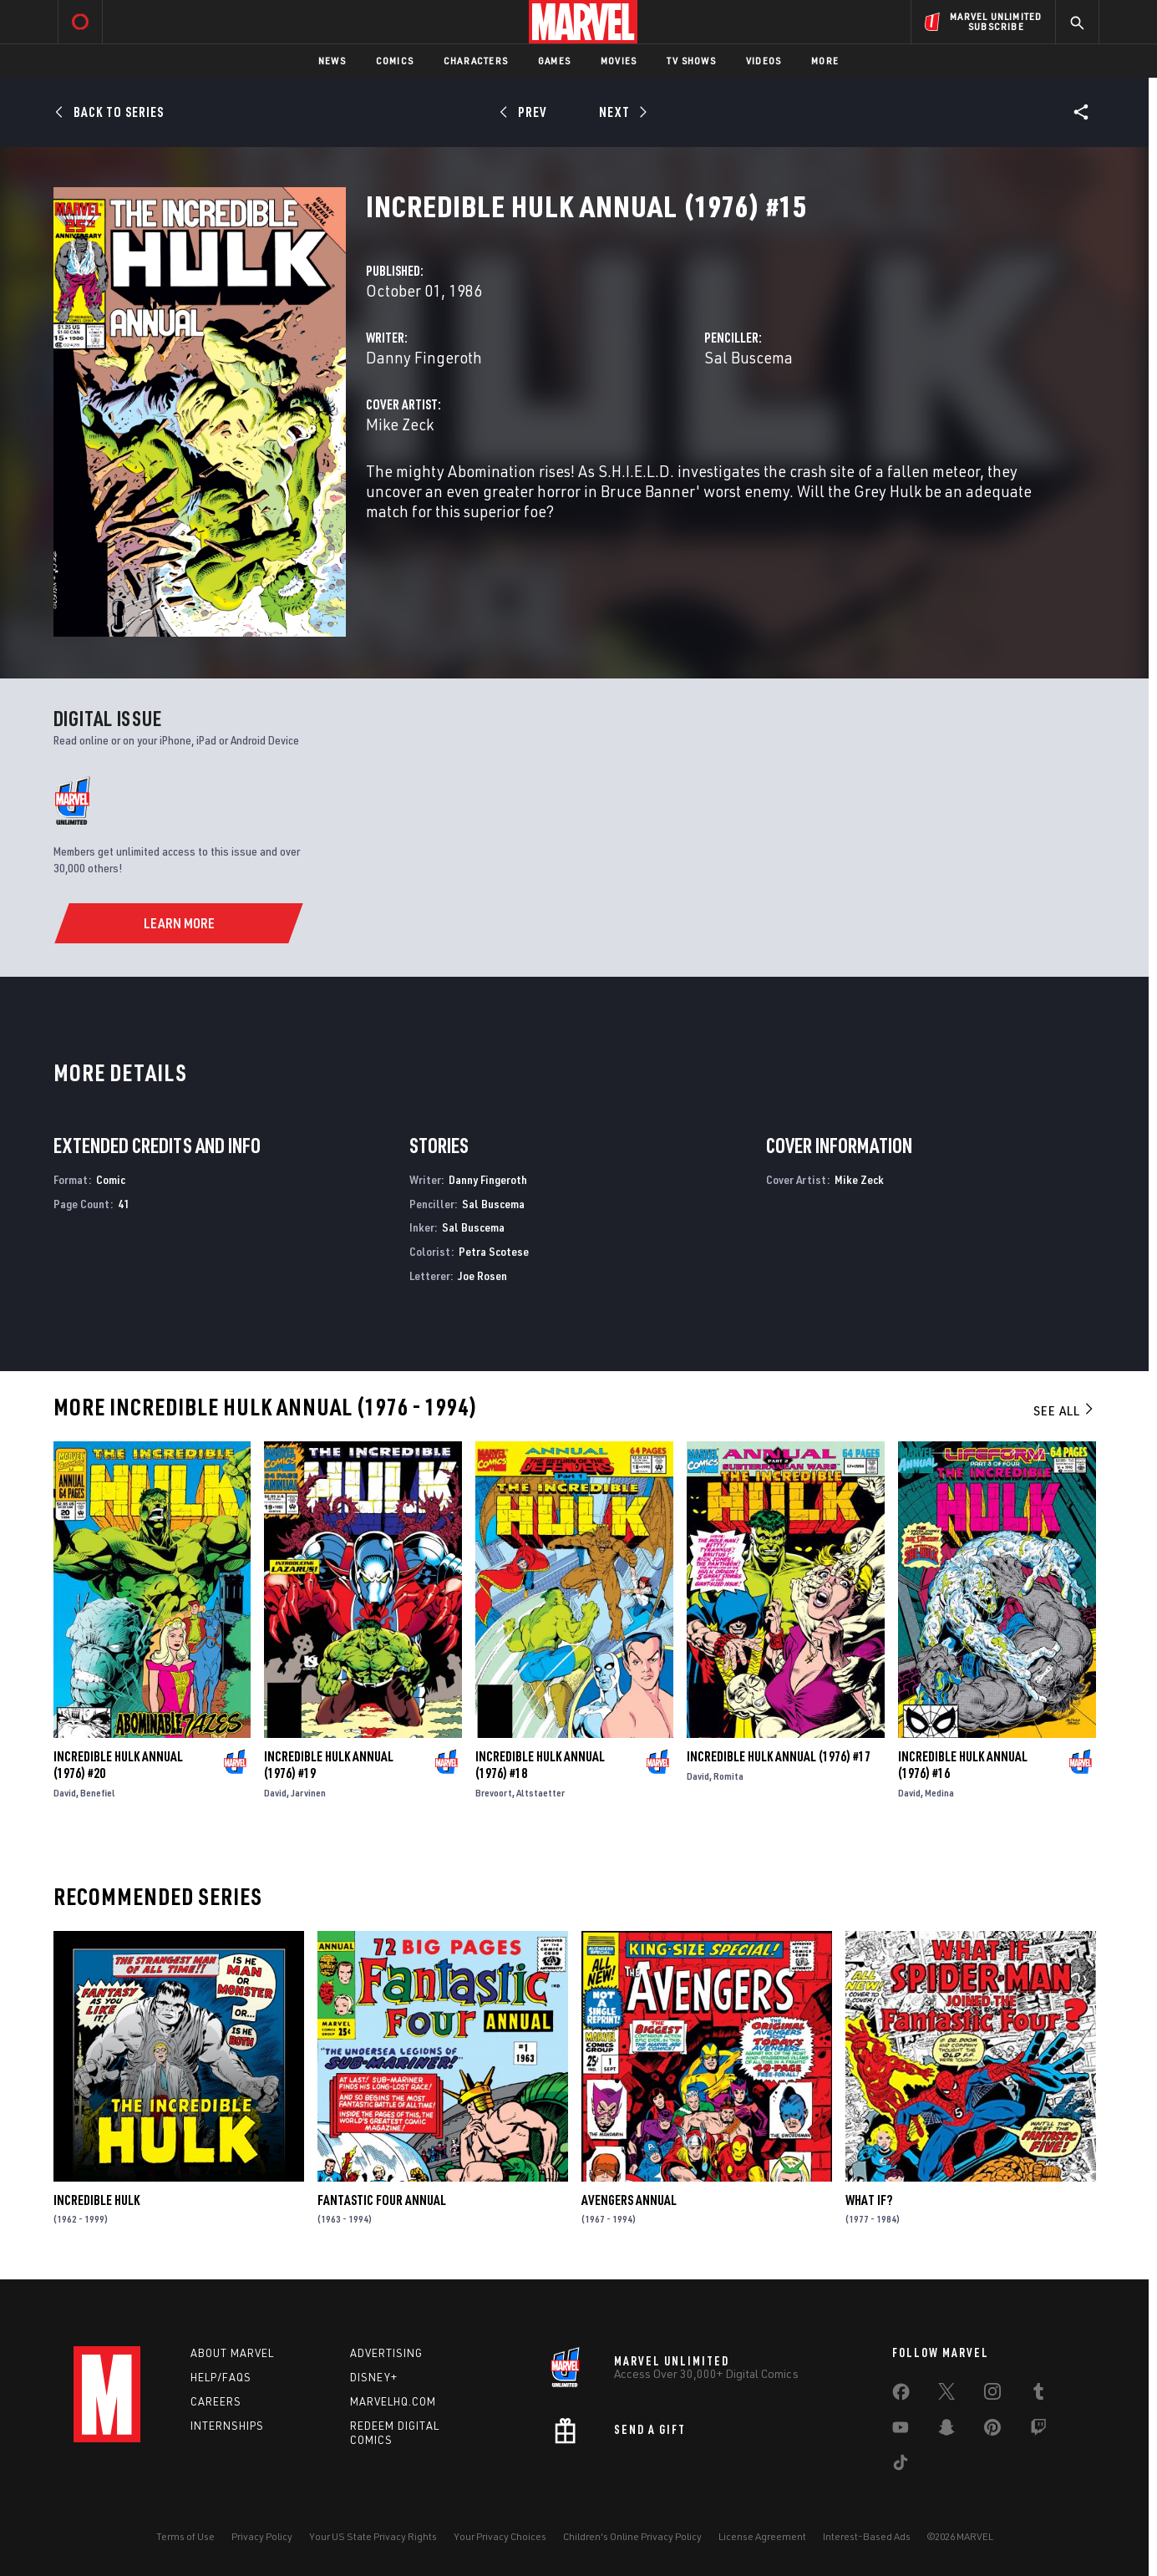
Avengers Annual (629, 2200)
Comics (395, 60)
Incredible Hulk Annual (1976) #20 (118, 1764)
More (825, 60)
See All (1064, 1410)
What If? (868, 2200)
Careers (215, 2401)
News (332, 60)
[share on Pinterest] (992, 2430)
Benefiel (97, 1792)
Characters (476, 60)
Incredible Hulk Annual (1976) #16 (963, 1764)
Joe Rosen (482, 1275)
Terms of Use (185, 2536)
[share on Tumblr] (1038, 2394)
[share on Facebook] (901, 2395)
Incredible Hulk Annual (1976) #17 (778, 1756)
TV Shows (691, 60)
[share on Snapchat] (946, 2430)
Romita (728, 1776)
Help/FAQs (220, 2377)
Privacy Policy (261, 2536)
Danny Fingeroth (424, 357)
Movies (619, 60)
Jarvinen (308, 1792)
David (64, 1792)
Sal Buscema (748, 357)
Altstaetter (540, 1792)
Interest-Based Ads (867, 2536)
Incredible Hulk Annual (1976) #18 (540, 1764)
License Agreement (762, 2536)
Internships (227, 2425)
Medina (939, 1792)
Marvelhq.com (393, 2401)
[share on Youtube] (900, 2430)
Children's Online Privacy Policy (632, 2536)
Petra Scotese (494, 1251)
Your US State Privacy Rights (373, 2536)
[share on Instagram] (992, 2394)
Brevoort (493, 1792)
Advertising (386, 2353)
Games (554, 60)
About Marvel (232, 2353)
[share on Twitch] (1038, 2430)
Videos (763, 60)
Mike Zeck (400, 424)
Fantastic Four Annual (381, 2200)
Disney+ (374, 2377)
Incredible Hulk (96, 2200)
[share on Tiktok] (900, 2465)
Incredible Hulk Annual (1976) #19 (328, 1764)
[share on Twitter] (946, 2394)
